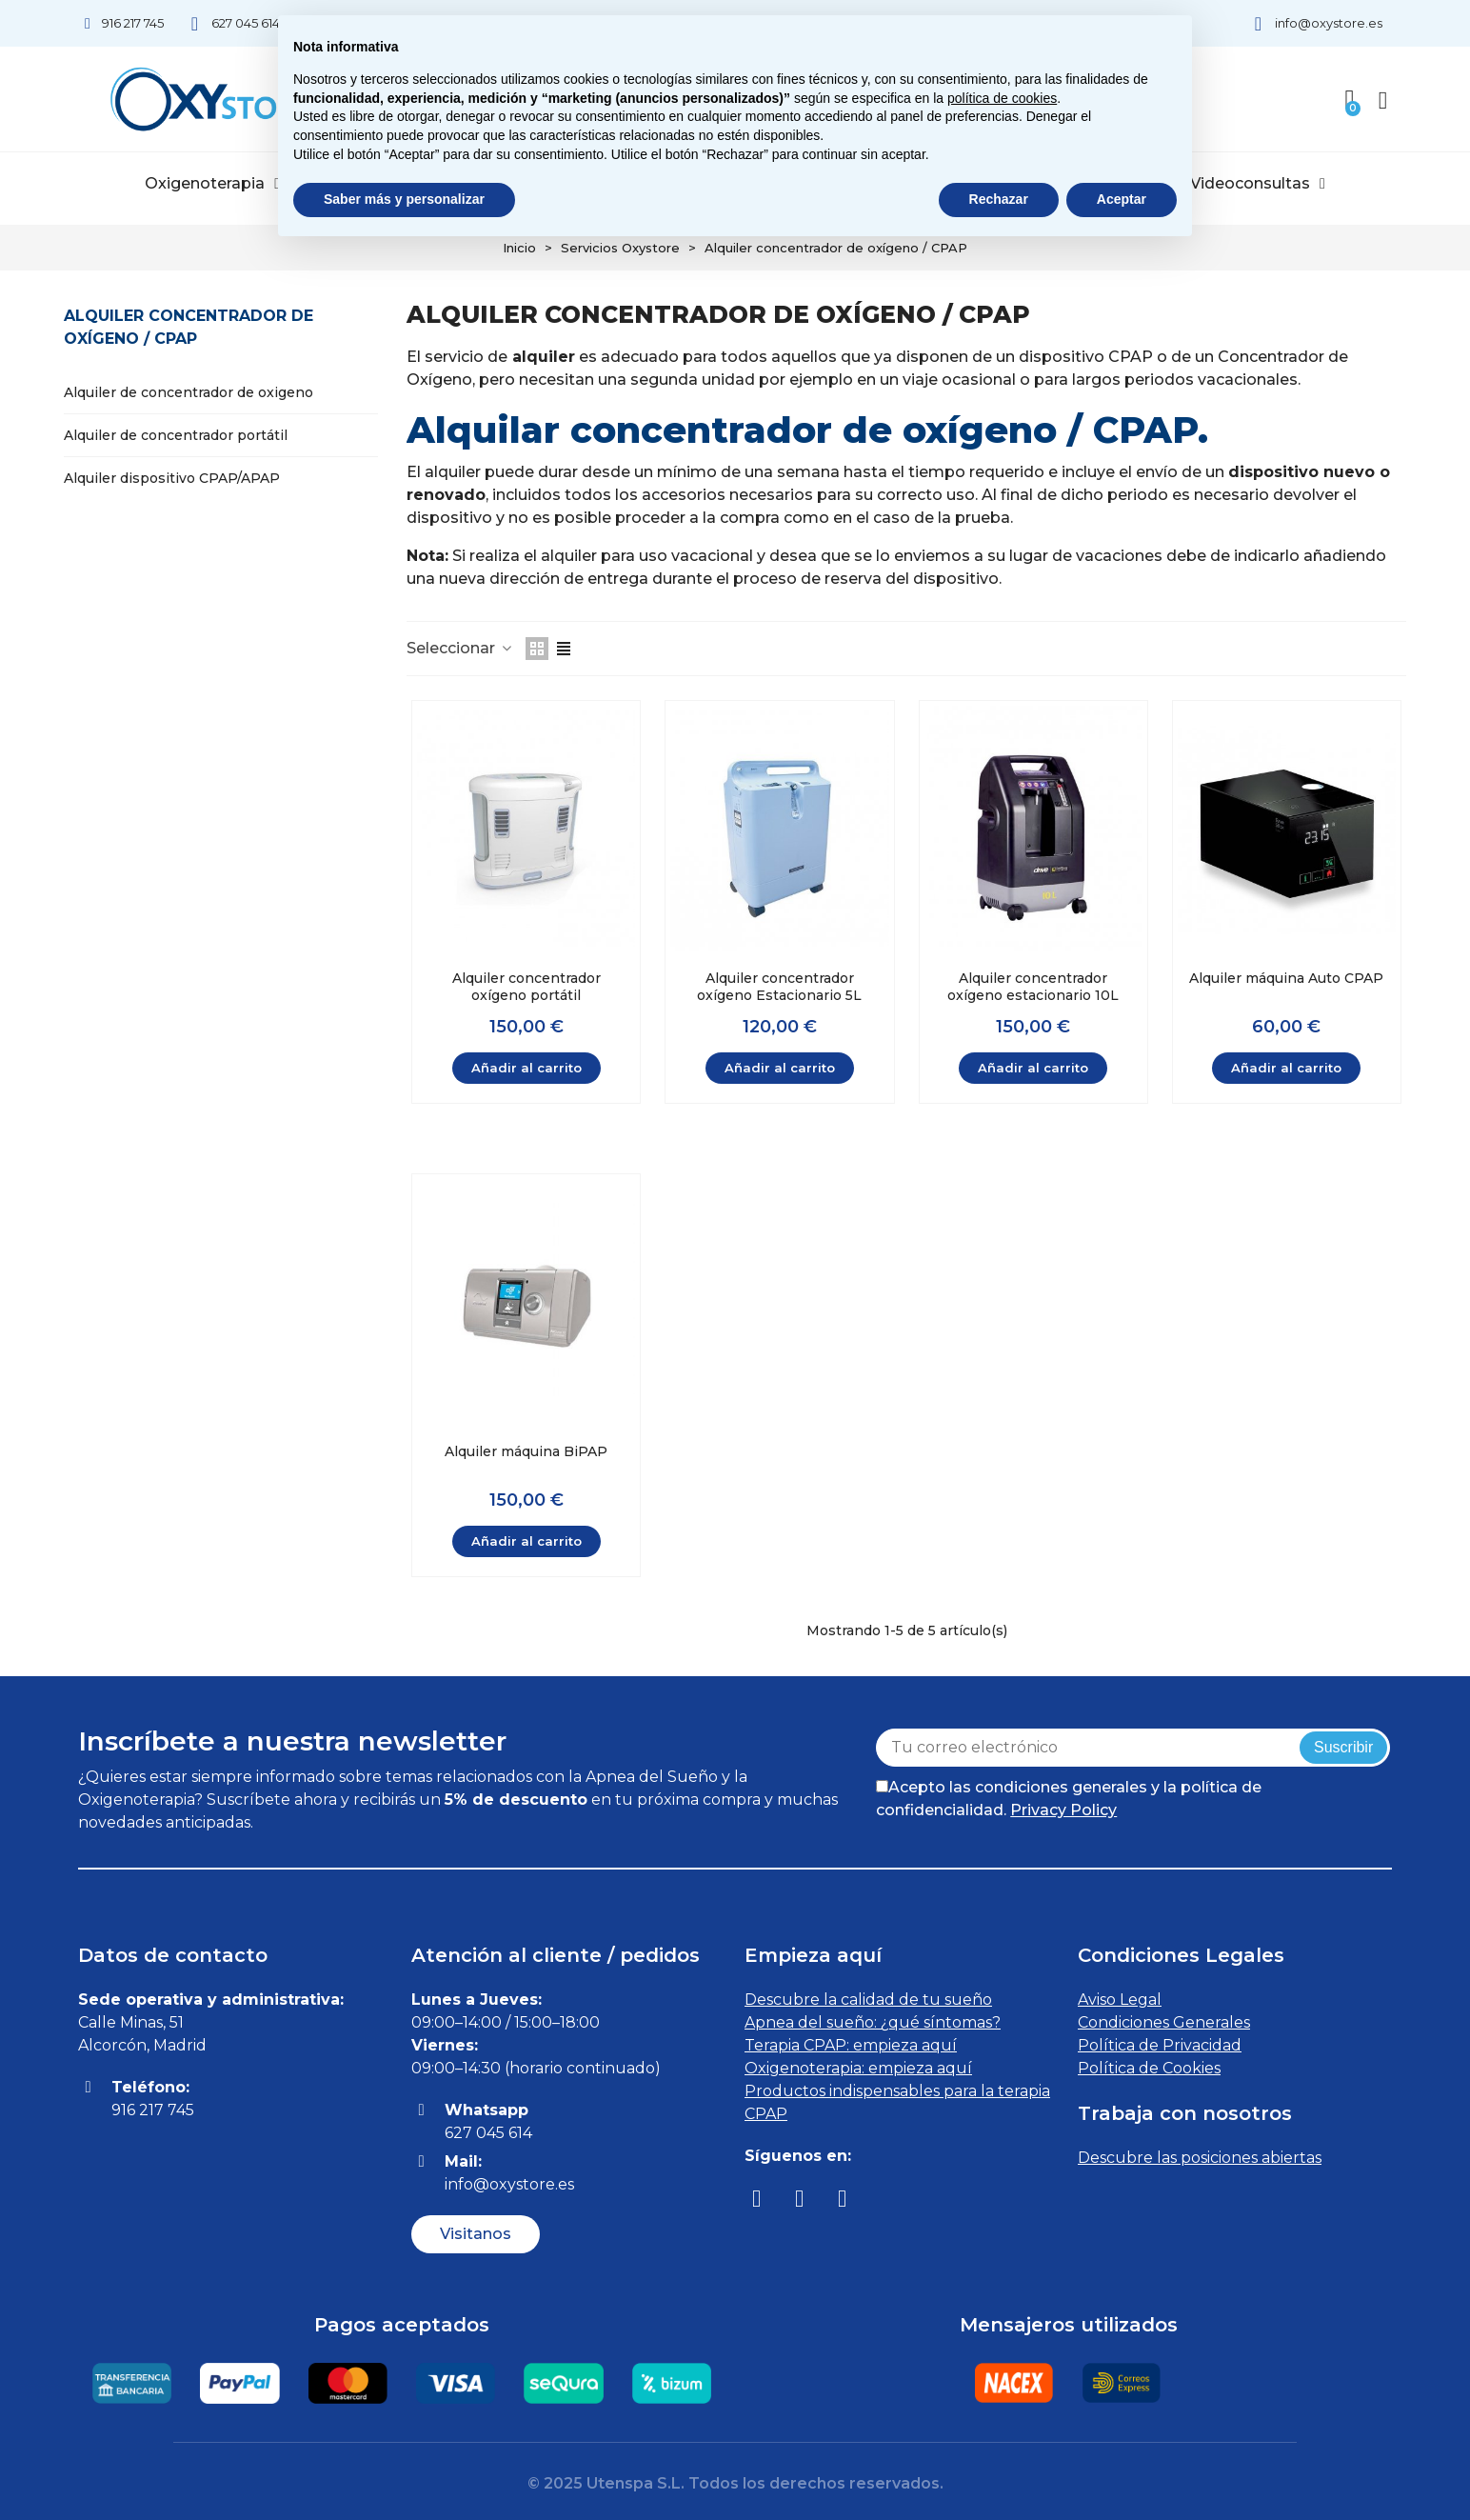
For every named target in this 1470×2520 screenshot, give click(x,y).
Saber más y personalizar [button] (404, 199)
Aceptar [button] (1121, 199)
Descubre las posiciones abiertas (1199, 2158)
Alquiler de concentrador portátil (176, 435)
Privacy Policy (1063, 1810)
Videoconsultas (1257, 184)
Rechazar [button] (998, 199)
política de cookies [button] (1002, 98)
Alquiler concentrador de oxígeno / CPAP (188, 327)
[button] (475, 2234)
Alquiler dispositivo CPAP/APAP (172, 478)
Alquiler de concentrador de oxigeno (188, 392)
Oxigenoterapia (212, 184)
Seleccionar (460, 648)
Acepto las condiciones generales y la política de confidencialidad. (1068, 1798)
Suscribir (1343, 1747)
